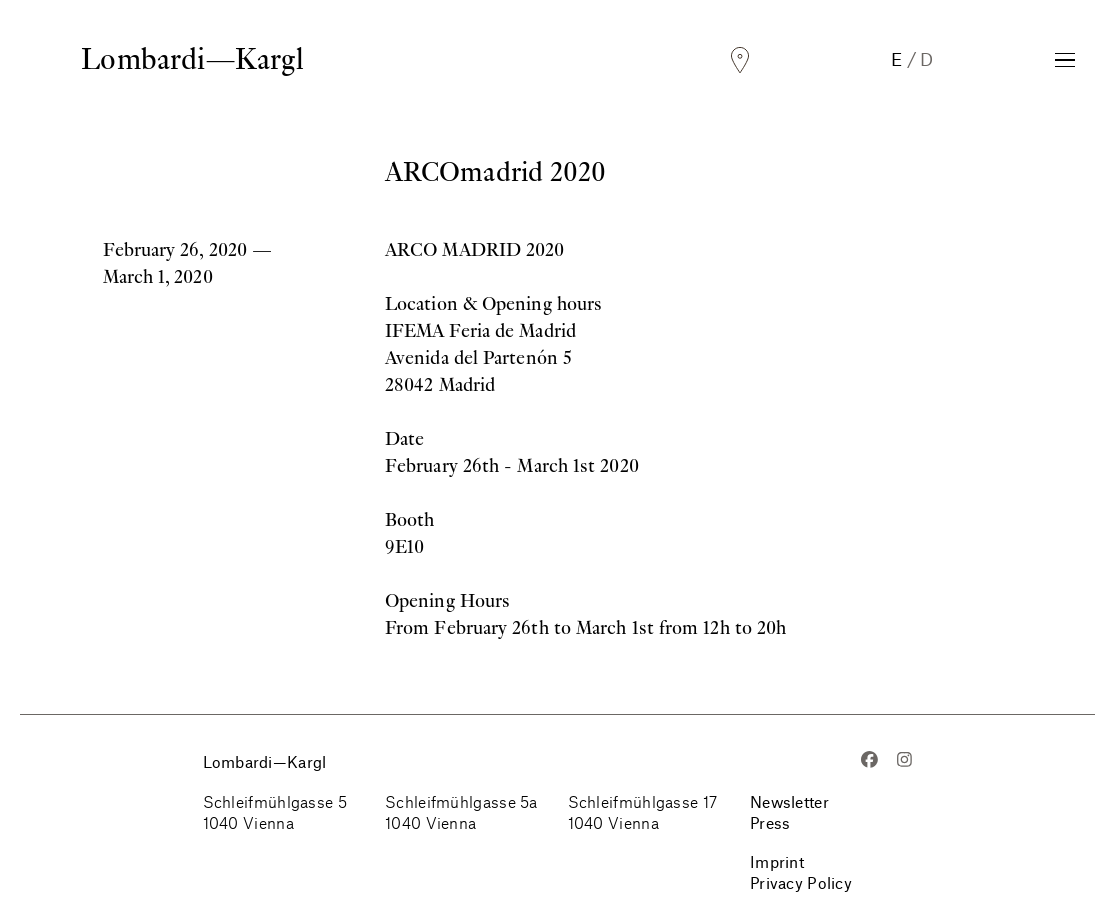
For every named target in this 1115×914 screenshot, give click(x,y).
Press (770, 822)
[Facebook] (869, 762)
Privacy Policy (801, 882)
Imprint (777, 861)
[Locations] (740, 60)
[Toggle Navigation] (1065, 60)
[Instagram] (904, 762)
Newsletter (789, 801)
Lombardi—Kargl (192, 59)
